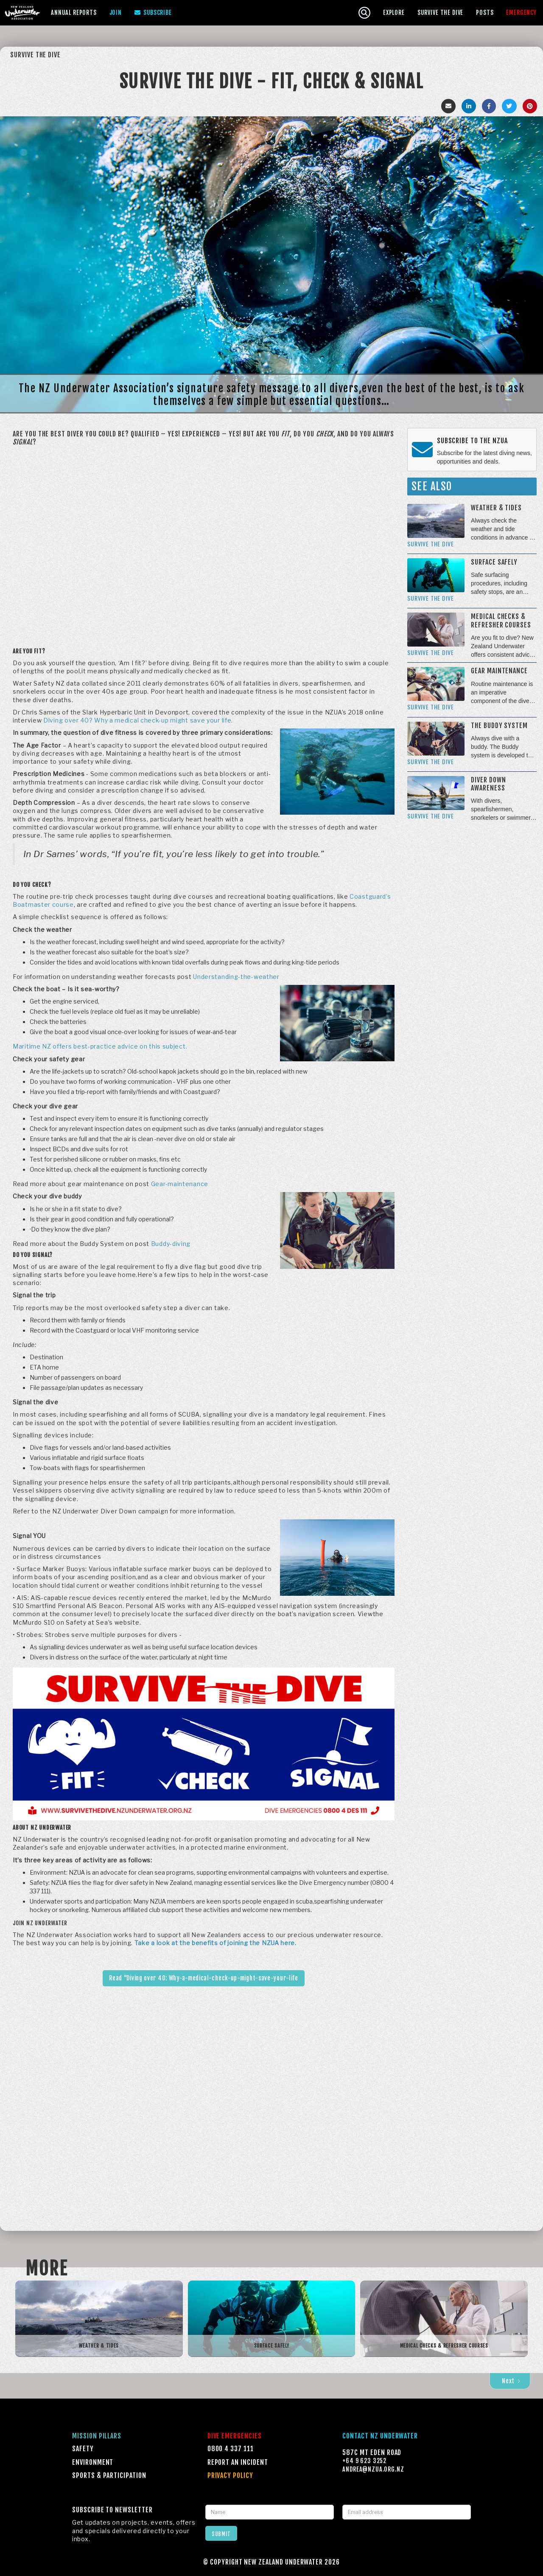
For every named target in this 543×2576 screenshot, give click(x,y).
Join (115, 12)
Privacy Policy (230, 2475)
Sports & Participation (109, 2475)
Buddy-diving (170, 1243)
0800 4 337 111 (230, 2448)
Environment (92, 2462)
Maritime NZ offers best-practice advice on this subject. (100, 1046)
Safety (83, 2448)
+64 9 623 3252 (364, 2460)
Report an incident (237, 2462)
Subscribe (153, 13)
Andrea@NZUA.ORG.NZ (373, 2469)
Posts (484, 12)
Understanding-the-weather (236, 976)
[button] (74, 12)
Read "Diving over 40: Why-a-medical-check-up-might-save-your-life (203, 1978)
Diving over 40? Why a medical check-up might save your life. (138, 720)
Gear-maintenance (179, 1183)
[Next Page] (510, 2381)
